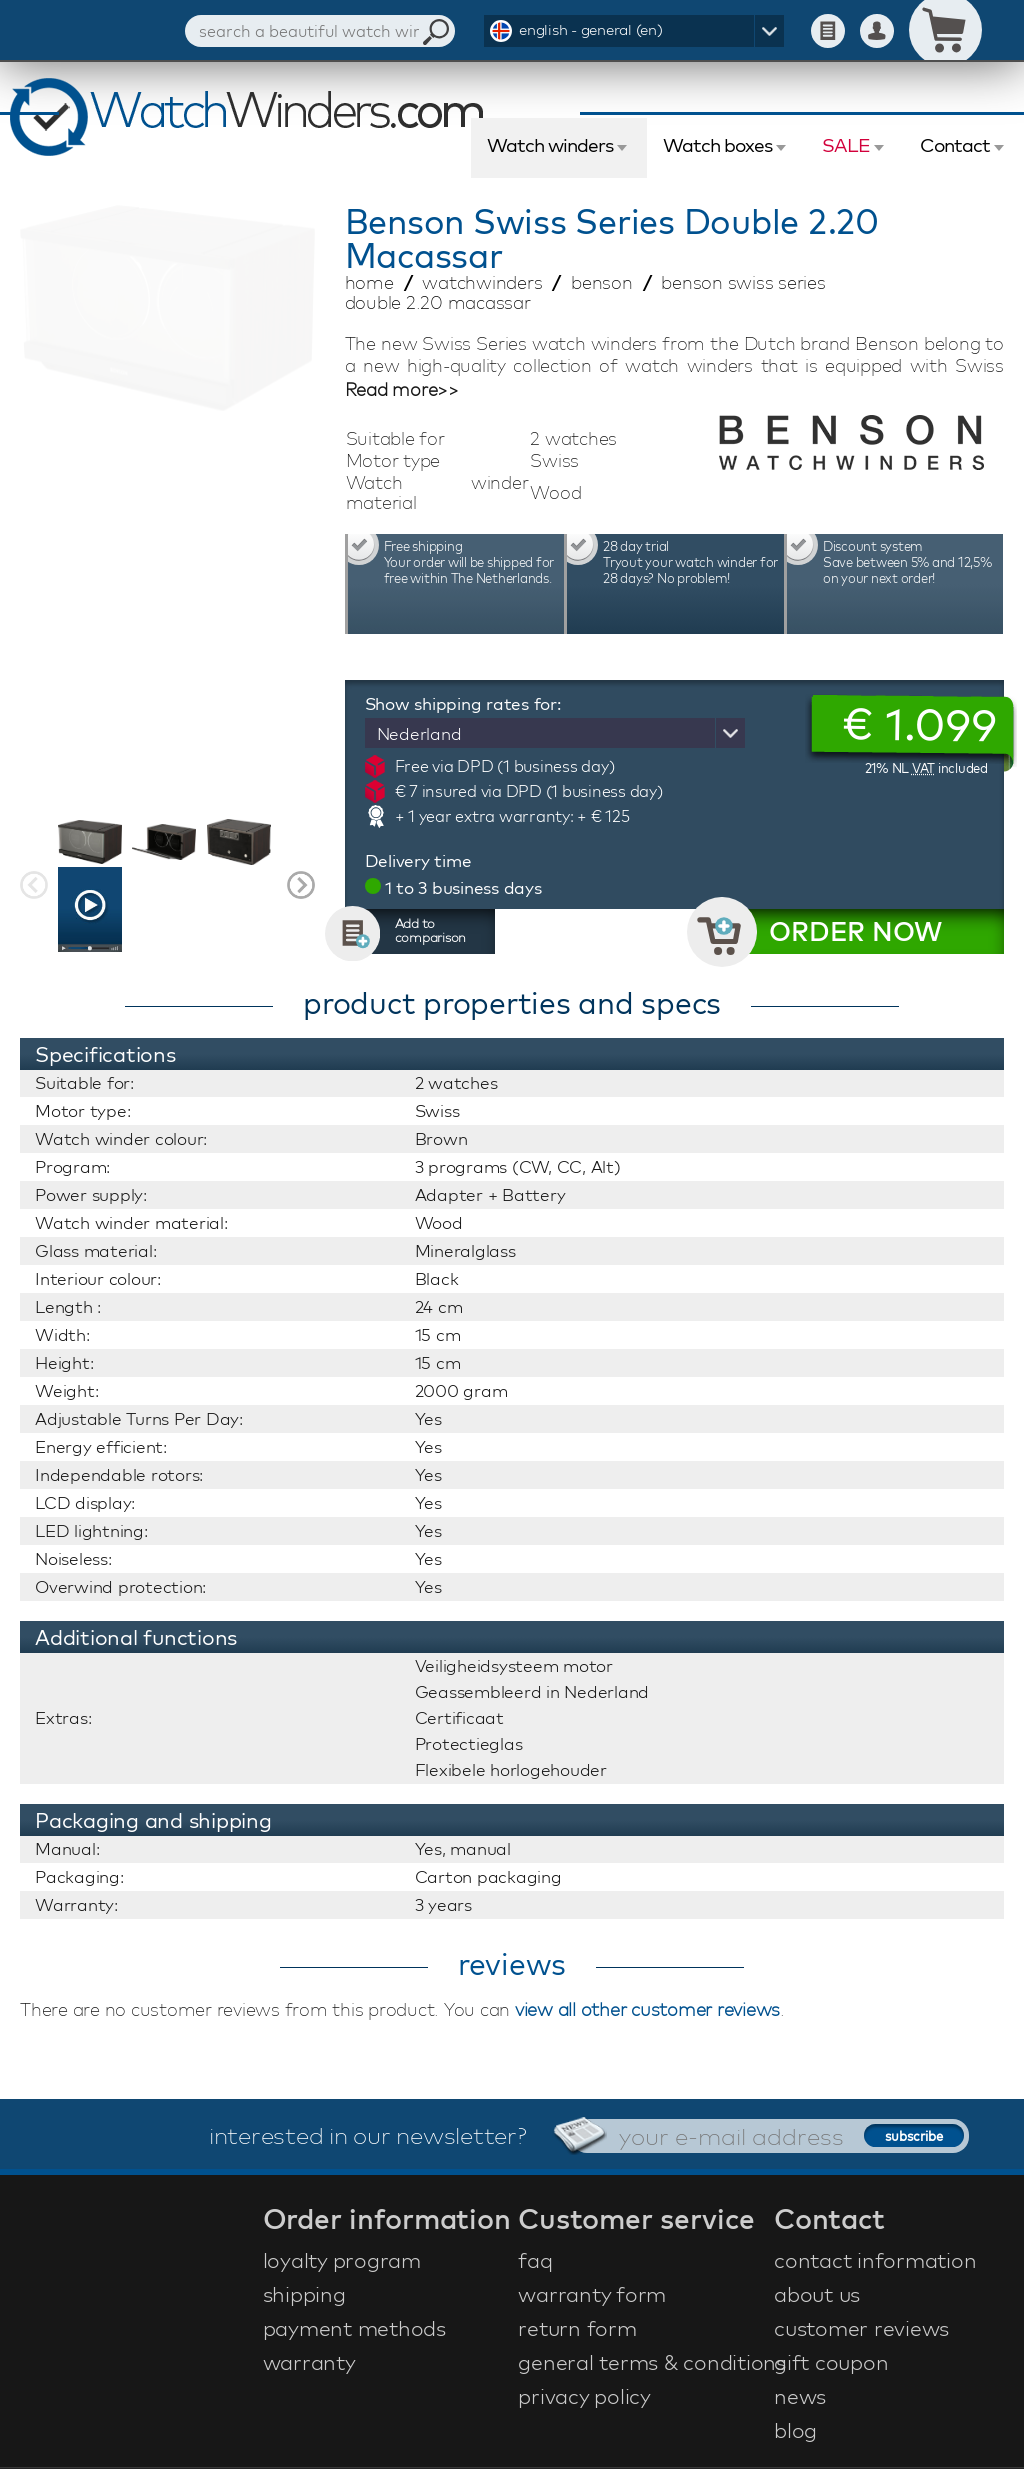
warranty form (592, 2294)
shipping (304, 2294)
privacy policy (584, 2396)
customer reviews (861, 2328)
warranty (309, 2362)
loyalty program (342, 2260)
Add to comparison (431, 930)
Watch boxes (717, 145)
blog (795, 2430)
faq (535, 2260)
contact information (875, 2260)
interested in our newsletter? (368, 2135)
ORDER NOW (855, 931)
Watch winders (550, 145)
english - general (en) (591, 29)
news (800, 2396)
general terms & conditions (643, 2362)
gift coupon (831, 2362)
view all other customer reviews (647, 2009)
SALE (846, 145)
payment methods (354, 2328)
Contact (955, 145)
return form (577, 2328)
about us (817, 2294)
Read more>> (402, 390)
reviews (512, 1964)
